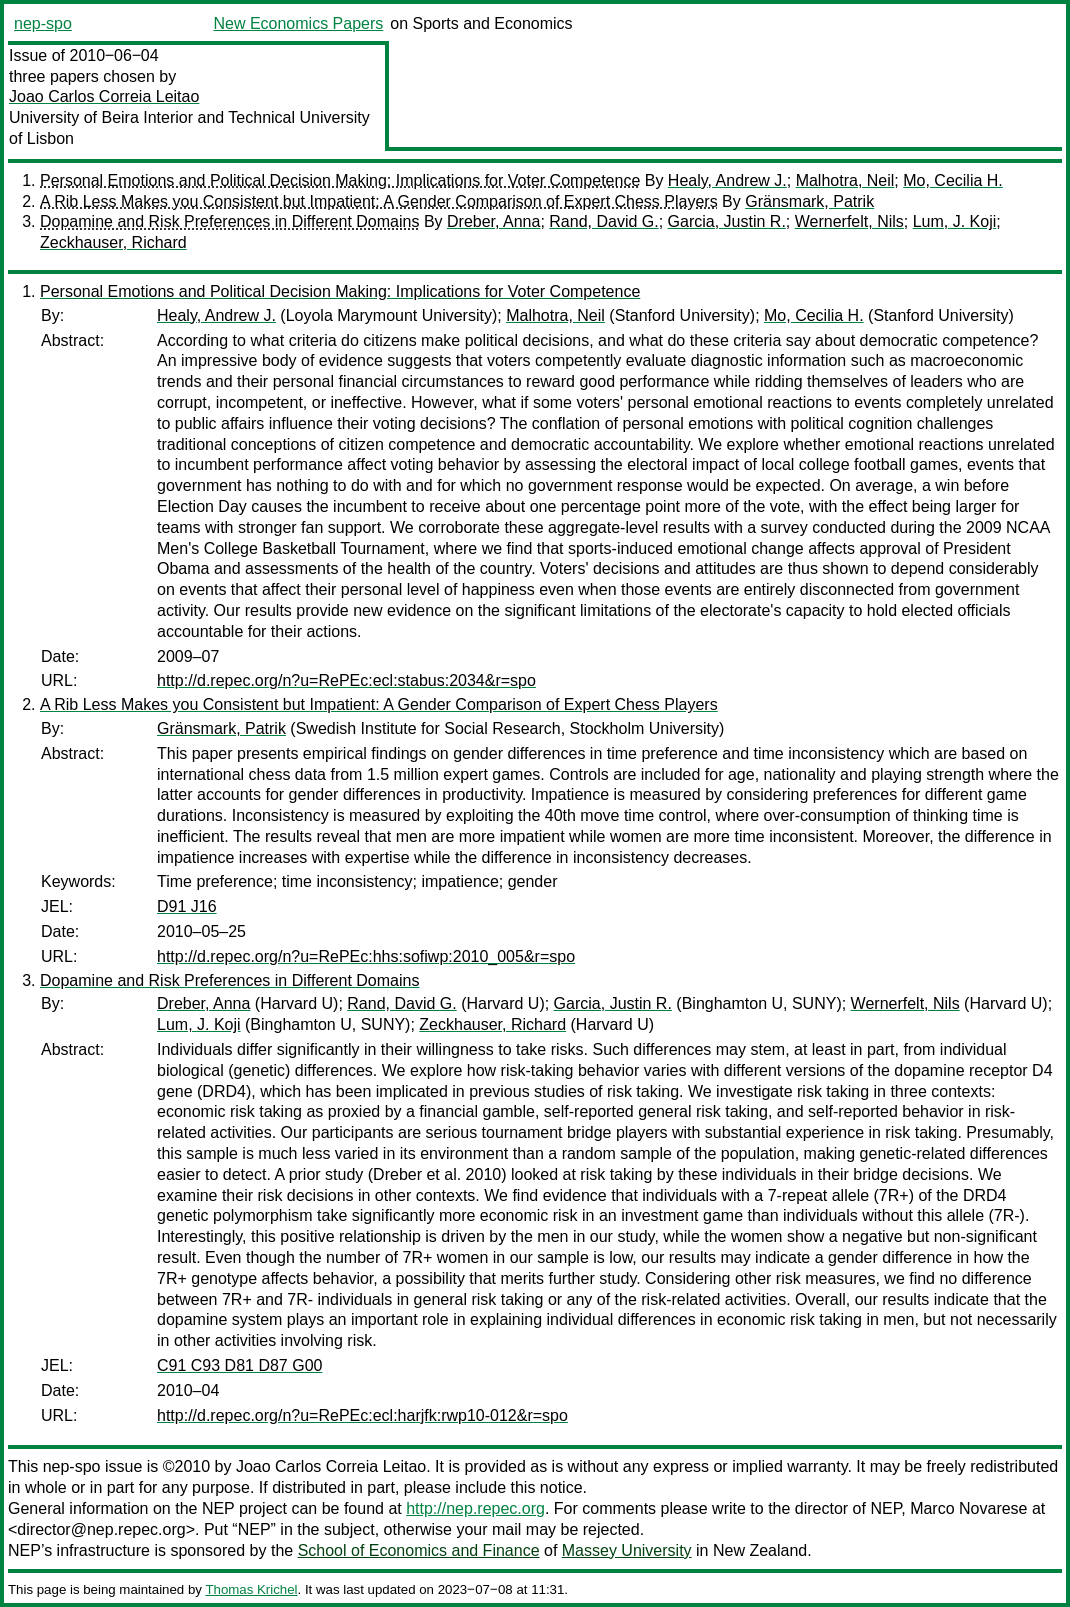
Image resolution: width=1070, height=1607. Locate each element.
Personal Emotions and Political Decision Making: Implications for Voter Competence (340, 180)
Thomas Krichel (251, 1589)
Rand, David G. (603, 221)
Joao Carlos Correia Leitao (104, 96)
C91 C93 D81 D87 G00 (239, 1365)
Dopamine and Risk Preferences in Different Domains (229, 221)
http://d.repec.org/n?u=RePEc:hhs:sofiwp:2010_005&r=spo (366, 956)
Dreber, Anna (493, 221)
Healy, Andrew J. (727, 180)
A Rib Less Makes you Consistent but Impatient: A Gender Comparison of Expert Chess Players (379, 201)
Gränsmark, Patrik (809, 201)
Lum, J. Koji (955, 221)
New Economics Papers (298, 23)
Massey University (627, 1550)
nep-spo (43, 23)
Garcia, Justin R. (727, 221)
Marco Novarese (968, 1508)
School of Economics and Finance (419, 1550)
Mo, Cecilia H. (953, 180)
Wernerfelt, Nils (849, 221)
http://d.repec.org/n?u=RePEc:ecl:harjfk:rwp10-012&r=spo (362, 1415)
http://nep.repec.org (475, 1508)
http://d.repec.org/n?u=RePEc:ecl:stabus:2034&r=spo (346, 680)
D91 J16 (187, 906)
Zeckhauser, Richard (113, 242)
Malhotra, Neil (845, 180)
